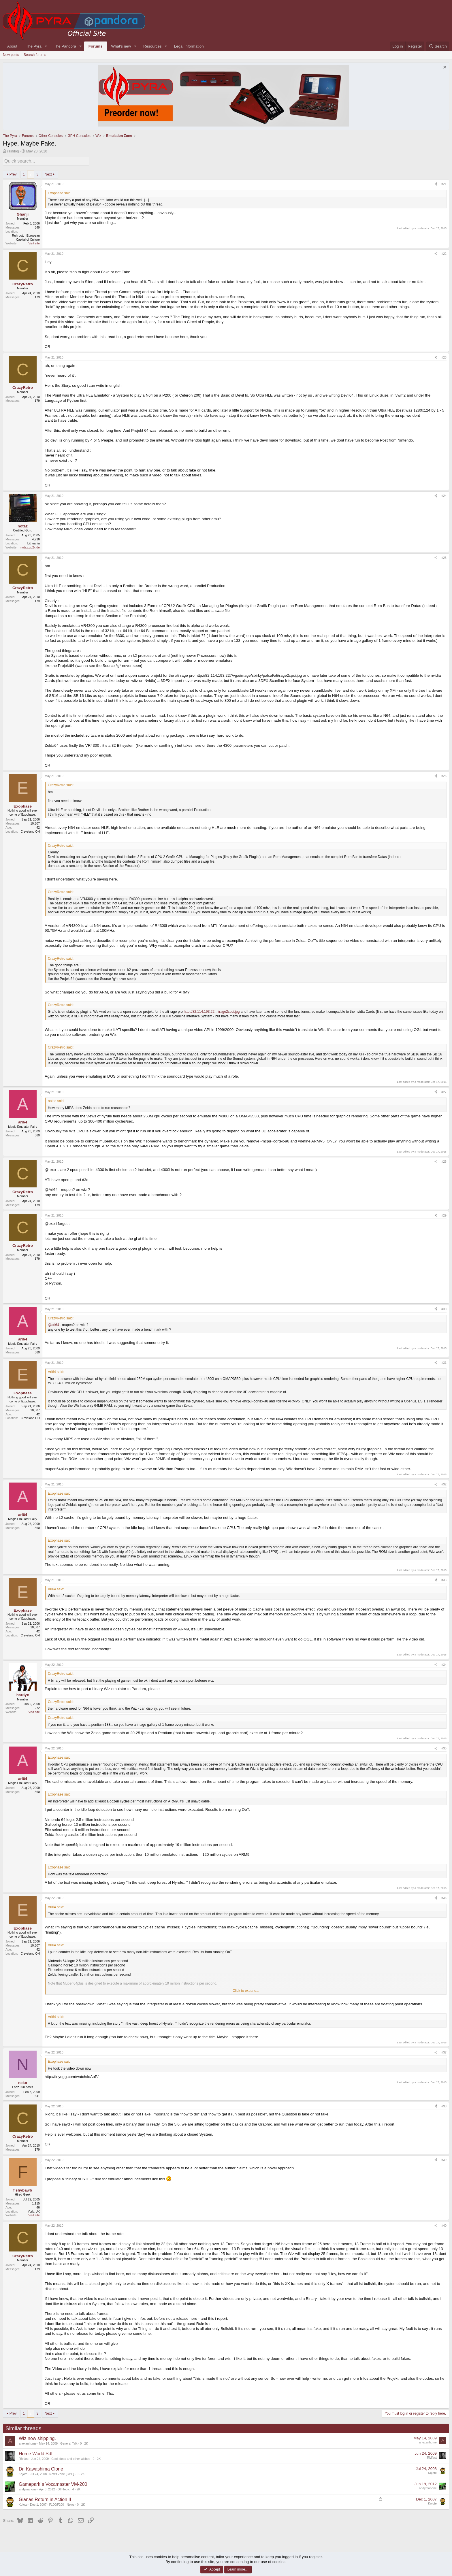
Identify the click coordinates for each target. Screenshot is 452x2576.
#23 (444, 356)
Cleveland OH (30, 830)
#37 (444, 2051)
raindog (13, 151)
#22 (444, 252)
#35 (444, 1747)
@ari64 (53, 1324)
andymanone (28, 2488)
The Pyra (34, 46)
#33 (444, 1579)
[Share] (436, 183)
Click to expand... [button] (246, 1989)
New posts (11, 55)
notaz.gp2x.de (30, 546)
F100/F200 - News (61, 2503)
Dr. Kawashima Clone (41, 2467)
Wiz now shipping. (37, 2437)
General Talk (69, 2442)
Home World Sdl (35, 2452)
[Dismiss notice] (444, 68)
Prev (13, 173)
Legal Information (189, 46)
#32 (444, 1483)
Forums (95, 46)
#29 (444, 1214)
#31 (444, 1362)
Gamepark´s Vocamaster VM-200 (53, 2483)
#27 (444, 1091)
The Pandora (65, 46)
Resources (152, 46)
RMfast (24, 2457)
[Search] (437, 46)
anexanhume (28, 2442)
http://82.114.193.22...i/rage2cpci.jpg (212, 1011)
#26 (444, 775)
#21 (444, 183)
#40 (444, 2224)
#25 (444, 556)
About (12, 46)
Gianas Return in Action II (45, 2498)
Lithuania (33, 542)
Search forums (35, 55)
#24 (444, 495)
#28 (444, 1160)
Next (48, 173)
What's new (121, 46)
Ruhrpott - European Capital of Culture (26, 236)
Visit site (34, 242)
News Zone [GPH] (61, 2473)
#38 (444, 2105)
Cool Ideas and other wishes (70, 2457)
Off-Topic (64, 2488)
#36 (444, 1897)
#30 (444, 1308)
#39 (444, 2159)
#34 (444, 1663)
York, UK (34, 2210)
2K (86, 2442)
